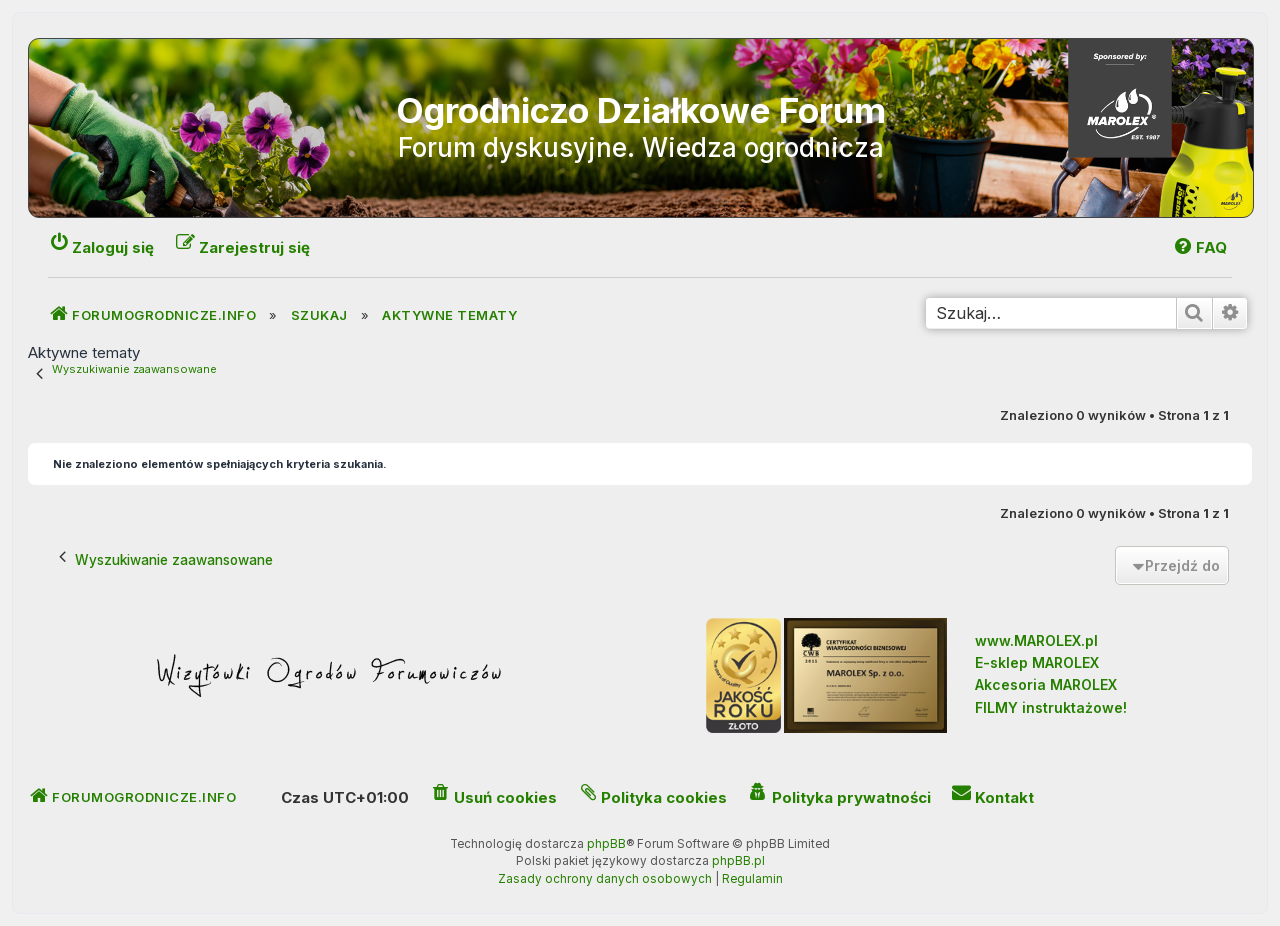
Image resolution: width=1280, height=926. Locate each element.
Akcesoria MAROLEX (1046, 684)
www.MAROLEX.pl (1036, 640)
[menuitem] (1199, 247)
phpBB (606, 844)
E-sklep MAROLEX (1037, 662)
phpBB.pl (738, 861)
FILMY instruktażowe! (1051, 707)
